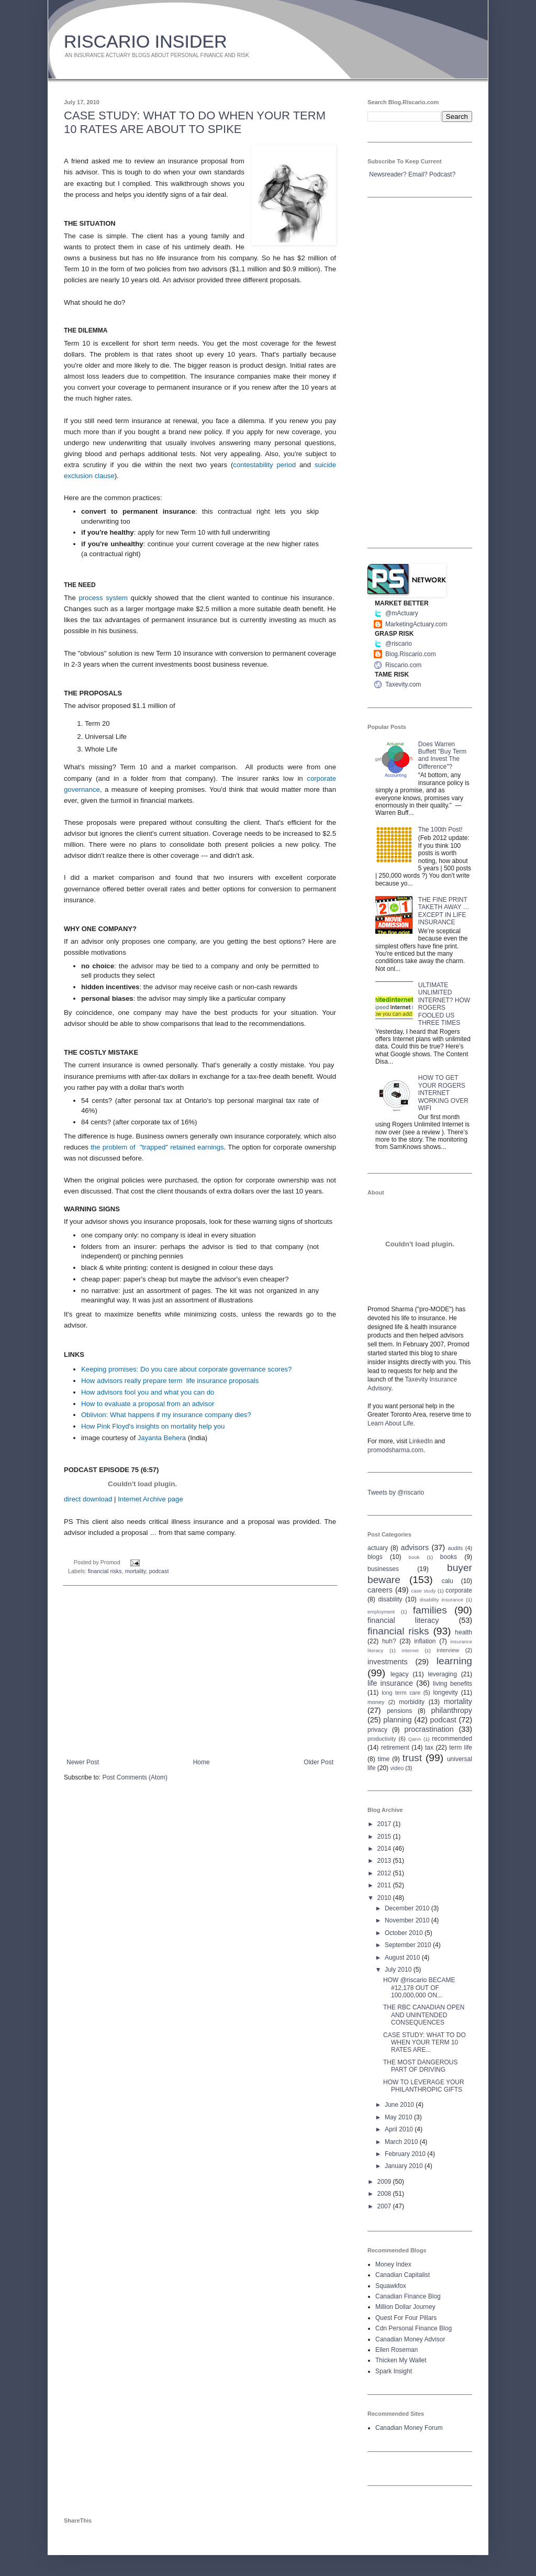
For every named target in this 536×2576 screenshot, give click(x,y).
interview (448, 1650)
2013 (385, 1860)
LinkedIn (420, 1441)
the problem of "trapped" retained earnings (157, 1147)
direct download (88, 1499)
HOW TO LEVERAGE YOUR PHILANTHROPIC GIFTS (423, 2086)
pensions (399, 1711)
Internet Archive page (150, 1499)
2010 (385, 1897)
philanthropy (451, 1710)
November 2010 (408, 1920)
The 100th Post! (440, 829)
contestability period (264, 465)
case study (423, 1591)
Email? (418, 174)
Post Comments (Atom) (135, 1777)
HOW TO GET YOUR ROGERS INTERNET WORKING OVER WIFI (443, 1093)
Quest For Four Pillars (406, 2317)
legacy (399, 1674)
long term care (401, 1692)
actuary (377, 1548)
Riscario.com (403, 665)
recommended (452, 1738)
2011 (385, 1885)
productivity (381, 1738)
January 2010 (405, 2166)
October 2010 (405, 1933)
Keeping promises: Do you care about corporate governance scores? (186, 1369)
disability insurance (442, 1599)
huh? (389, 1641)
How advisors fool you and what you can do (147, 1392)
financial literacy (403, 1620)
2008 (385, 2193)
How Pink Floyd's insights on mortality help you (153, 1426)
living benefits (452, 1683)
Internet (410, 1650)
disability (390, 1599)
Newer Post (82, 1762)
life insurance (390, 1683)
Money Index (393, 2264)
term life (460, 1747)
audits (455, 1548)
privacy (377, 1729)
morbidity (412, 1702)
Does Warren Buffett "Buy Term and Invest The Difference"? (442, 755)
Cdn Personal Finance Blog (413, 2328)
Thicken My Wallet (401, 2360)
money (375, 1702)
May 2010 (399, 2117)
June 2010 (400, 2104)
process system (103, 598)
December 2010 (408, 1908)
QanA (414, 1739)
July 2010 (399, 1969)
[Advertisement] (200, 1672)
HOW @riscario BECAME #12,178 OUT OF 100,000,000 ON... (419, 1987)
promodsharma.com (395, 1450)
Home (201, 1762)
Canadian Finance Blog (408, 2296)
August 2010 (403, 1957)
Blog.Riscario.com (410, 654)
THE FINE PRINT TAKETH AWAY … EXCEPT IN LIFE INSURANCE (444, 911)
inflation (425, 1641)
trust (412, 1757)
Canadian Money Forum (409, 2427)
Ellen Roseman (396, 2349)
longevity (445, 1692)
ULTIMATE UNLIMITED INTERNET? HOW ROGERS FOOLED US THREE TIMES (444, 1003)
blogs (375, 1557)
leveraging (442, 1674)
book (414, 1557)
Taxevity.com (403, 684)
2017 (385, 1824)
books (448, 1557)
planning (397, 1720)
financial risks (105, 1571)
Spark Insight (393, 2371)
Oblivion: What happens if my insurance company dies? (166, 1415)
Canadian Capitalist (402, 2275)
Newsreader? (387, 174)
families (430, 1610)
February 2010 (406, 2154)
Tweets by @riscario (395, 1492)
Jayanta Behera (162, 1438)
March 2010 (402, 2142)
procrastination (428, 1729)
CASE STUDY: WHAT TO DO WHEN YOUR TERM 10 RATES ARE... (424, 2042)
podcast (159, 1571)
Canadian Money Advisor (410, 2339)
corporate (458, 1590)
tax (429, 1747)
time (384, 1759)
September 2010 (409, 1945)
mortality (135, 1571)
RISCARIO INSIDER (145, 41)
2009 (385, 2181)
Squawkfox (390, 2286)
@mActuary (401, 613)
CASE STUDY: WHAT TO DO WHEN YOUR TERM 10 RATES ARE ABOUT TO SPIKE (195, 122)
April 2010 (400, 2129)
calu (447, 1581)
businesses (383, 1569)
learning (454, 1660)
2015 (385, 1836)
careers (380, 1590)
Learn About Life (390, 1423)
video (397, 1768)
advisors (415, 1547)
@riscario (398, 643)
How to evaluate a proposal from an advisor (147, 1404)
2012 (385, 1873)
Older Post (318, 1762)
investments (387, 1661)
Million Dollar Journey (405, 2306)
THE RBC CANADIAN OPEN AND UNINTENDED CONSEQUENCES (423, 2015)
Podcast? (442, 174)
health (463, 1632)
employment (381, 1612)
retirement (395, 1747)
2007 (385, 2206)
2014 (385, 1848)
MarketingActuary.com (416, 624)
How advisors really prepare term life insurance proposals (170, 1381)
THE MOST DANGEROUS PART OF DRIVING (420, 2066)
